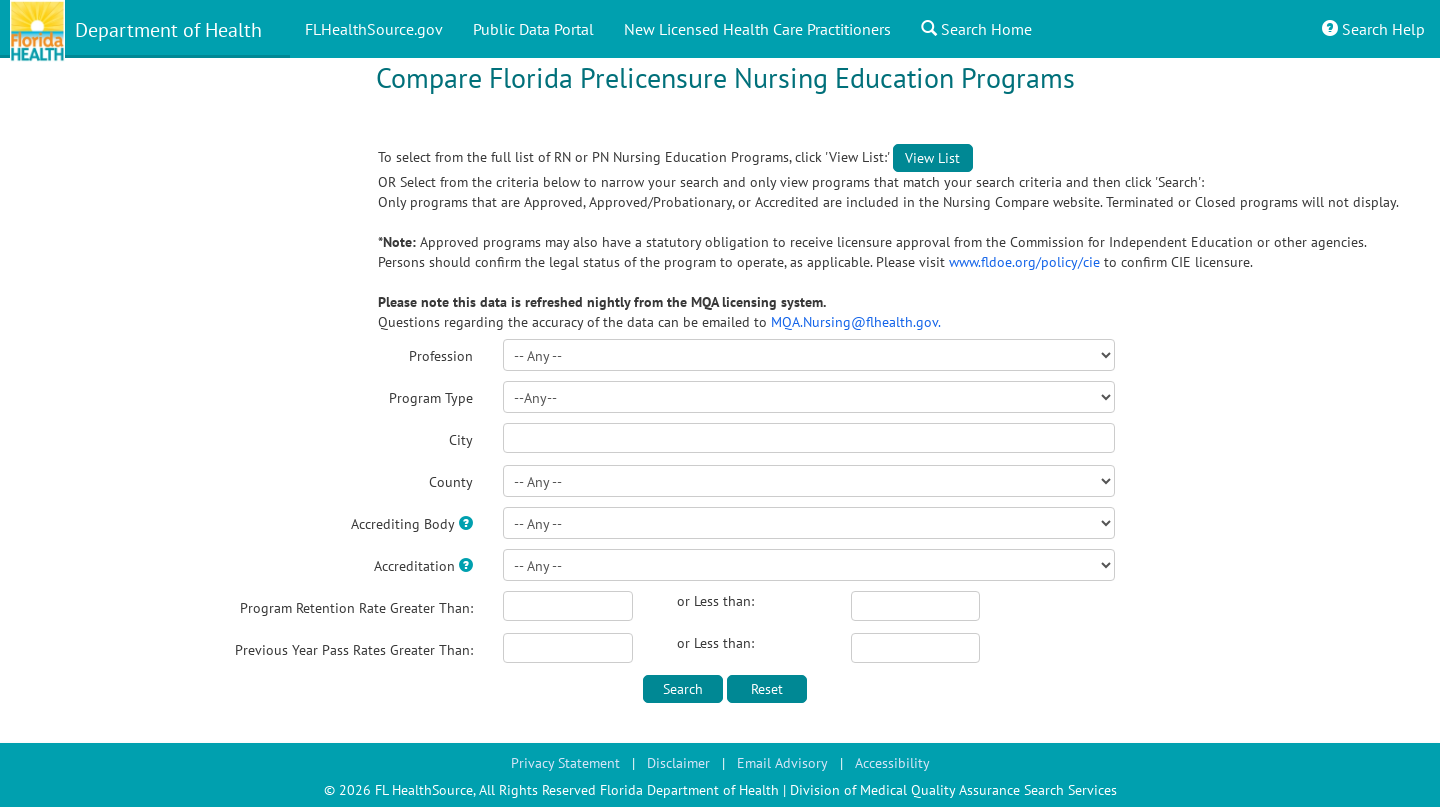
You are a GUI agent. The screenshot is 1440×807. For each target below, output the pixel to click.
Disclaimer (678, 763)
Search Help (1373, 29)
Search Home (976, 29)
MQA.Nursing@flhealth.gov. (856, 322)
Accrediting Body (403, 524)
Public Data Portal (533, 29)
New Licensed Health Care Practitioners (757, 29)
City (461, 440)
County (451, 482)
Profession (441, 356)
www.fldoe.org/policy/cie (1026, 262)
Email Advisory (782, 763)
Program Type (431, 398)
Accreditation (414, 566)
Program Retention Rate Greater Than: (356, 608)
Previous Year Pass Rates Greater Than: (354, 650)
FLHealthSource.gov (374, 29)
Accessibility (892, 763)
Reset (767, 689)
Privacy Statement (565, 763)
